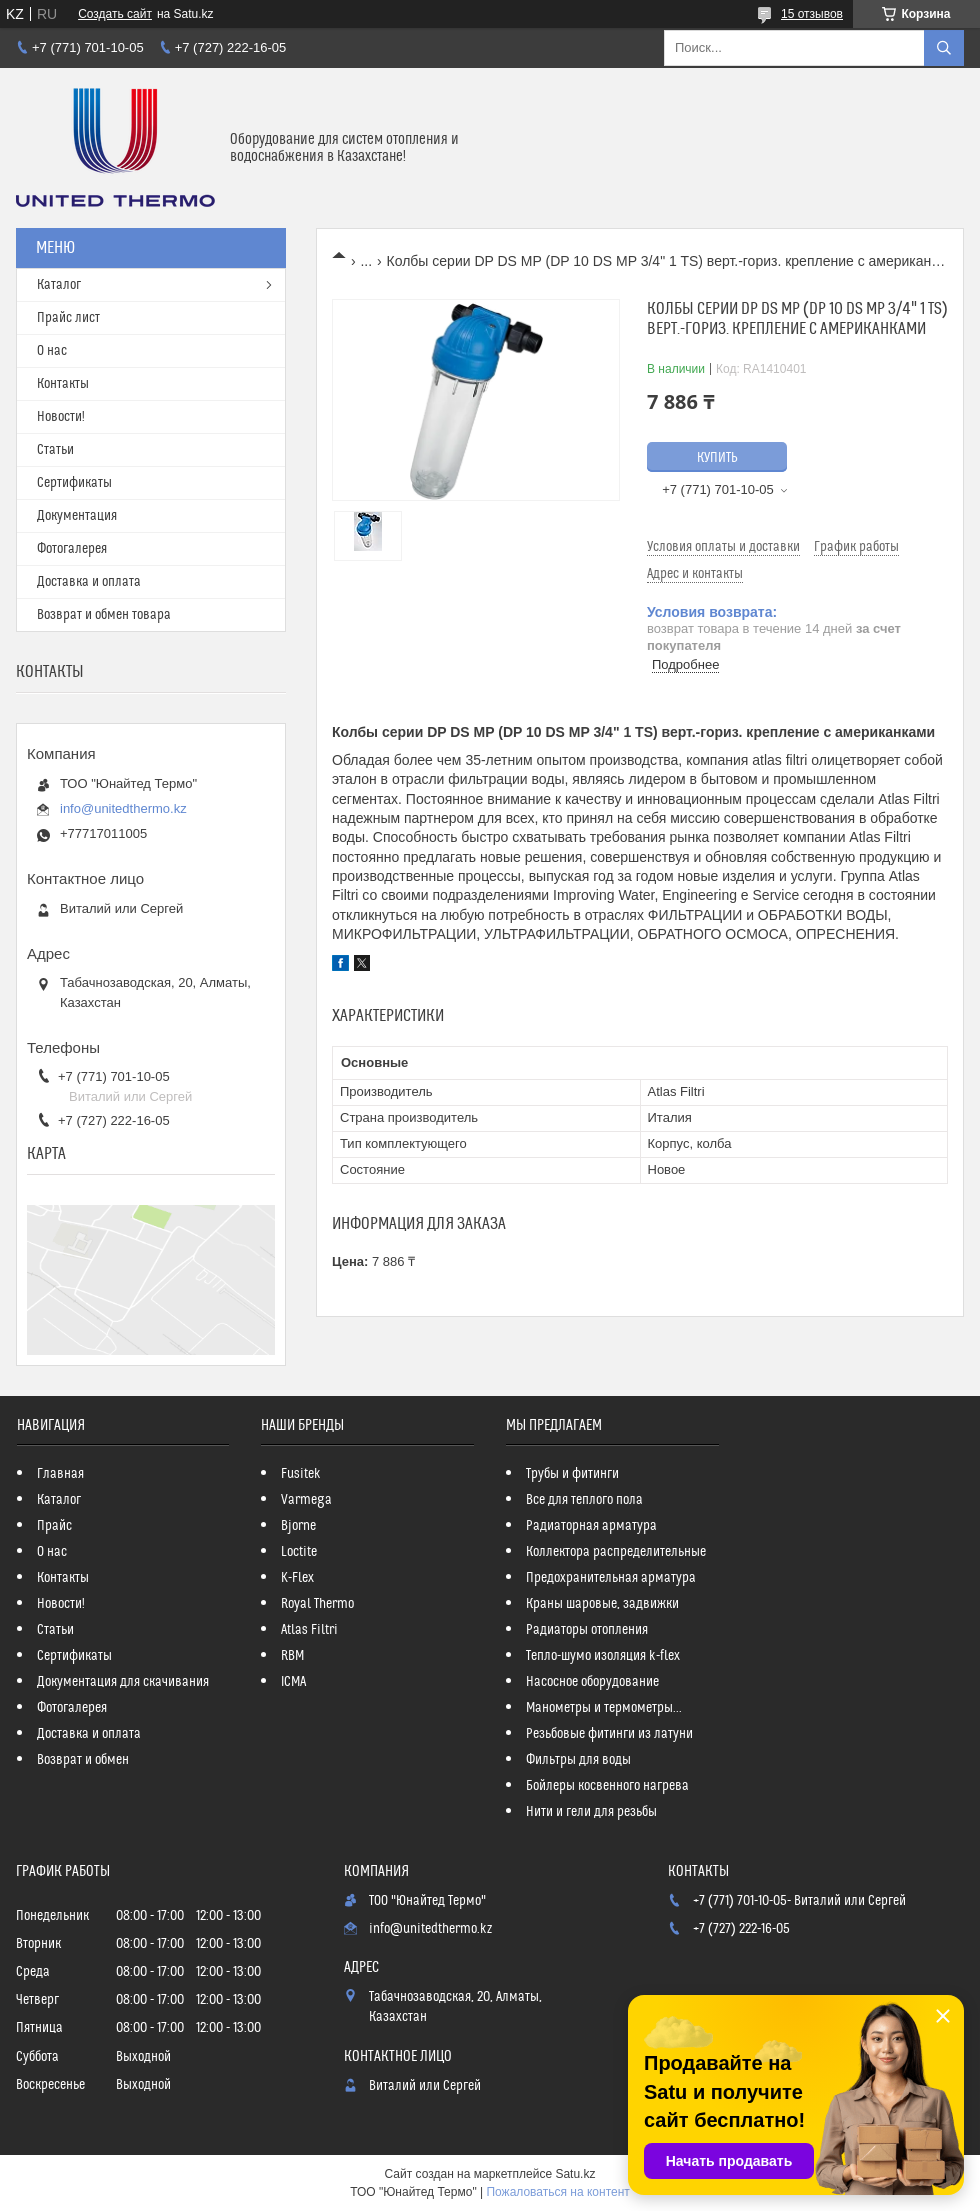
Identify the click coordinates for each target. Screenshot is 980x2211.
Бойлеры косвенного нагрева (607, 1786)
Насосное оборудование (592, 1682)
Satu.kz (575, 2174)
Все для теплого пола (584, 1500)
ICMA (293, 1682)
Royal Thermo (317, 1604)
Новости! (61, 417)
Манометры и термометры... (604, 1708)
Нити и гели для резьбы (591, 1812)
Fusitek (301, 1474)
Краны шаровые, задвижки (602, 1604)
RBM (292, 1656)
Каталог (59, 285)
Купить (717, 458)
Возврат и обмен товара (104, 615)
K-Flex (297, 1578)
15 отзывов (812, 14)
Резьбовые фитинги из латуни (609, 1734)
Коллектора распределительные (616, 1552)
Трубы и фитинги (572, 1474)
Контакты (63, 384)
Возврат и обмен (83, 1760)
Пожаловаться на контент (557, 2192)
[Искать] (944, 48)
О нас (52, 351)
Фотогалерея (72, 549)
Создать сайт (115, 14)
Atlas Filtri (309, 1630)
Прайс (54, 1526)
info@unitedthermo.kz (123, 808)
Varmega (306, 1500)
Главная (60, 1474)
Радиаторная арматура (591, 1526)
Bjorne (298, 1526)
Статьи (55, 450)
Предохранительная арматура (611, 1578)
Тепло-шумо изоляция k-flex (603, 1656)
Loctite (299, 1552)
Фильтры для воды (578, 1760)
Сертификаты (74, 483)
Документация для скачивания (123, 1682)
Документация (77, 516)
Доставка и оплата (89, 582)
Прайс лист (68, 318)
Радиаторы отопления (587, 1630)
